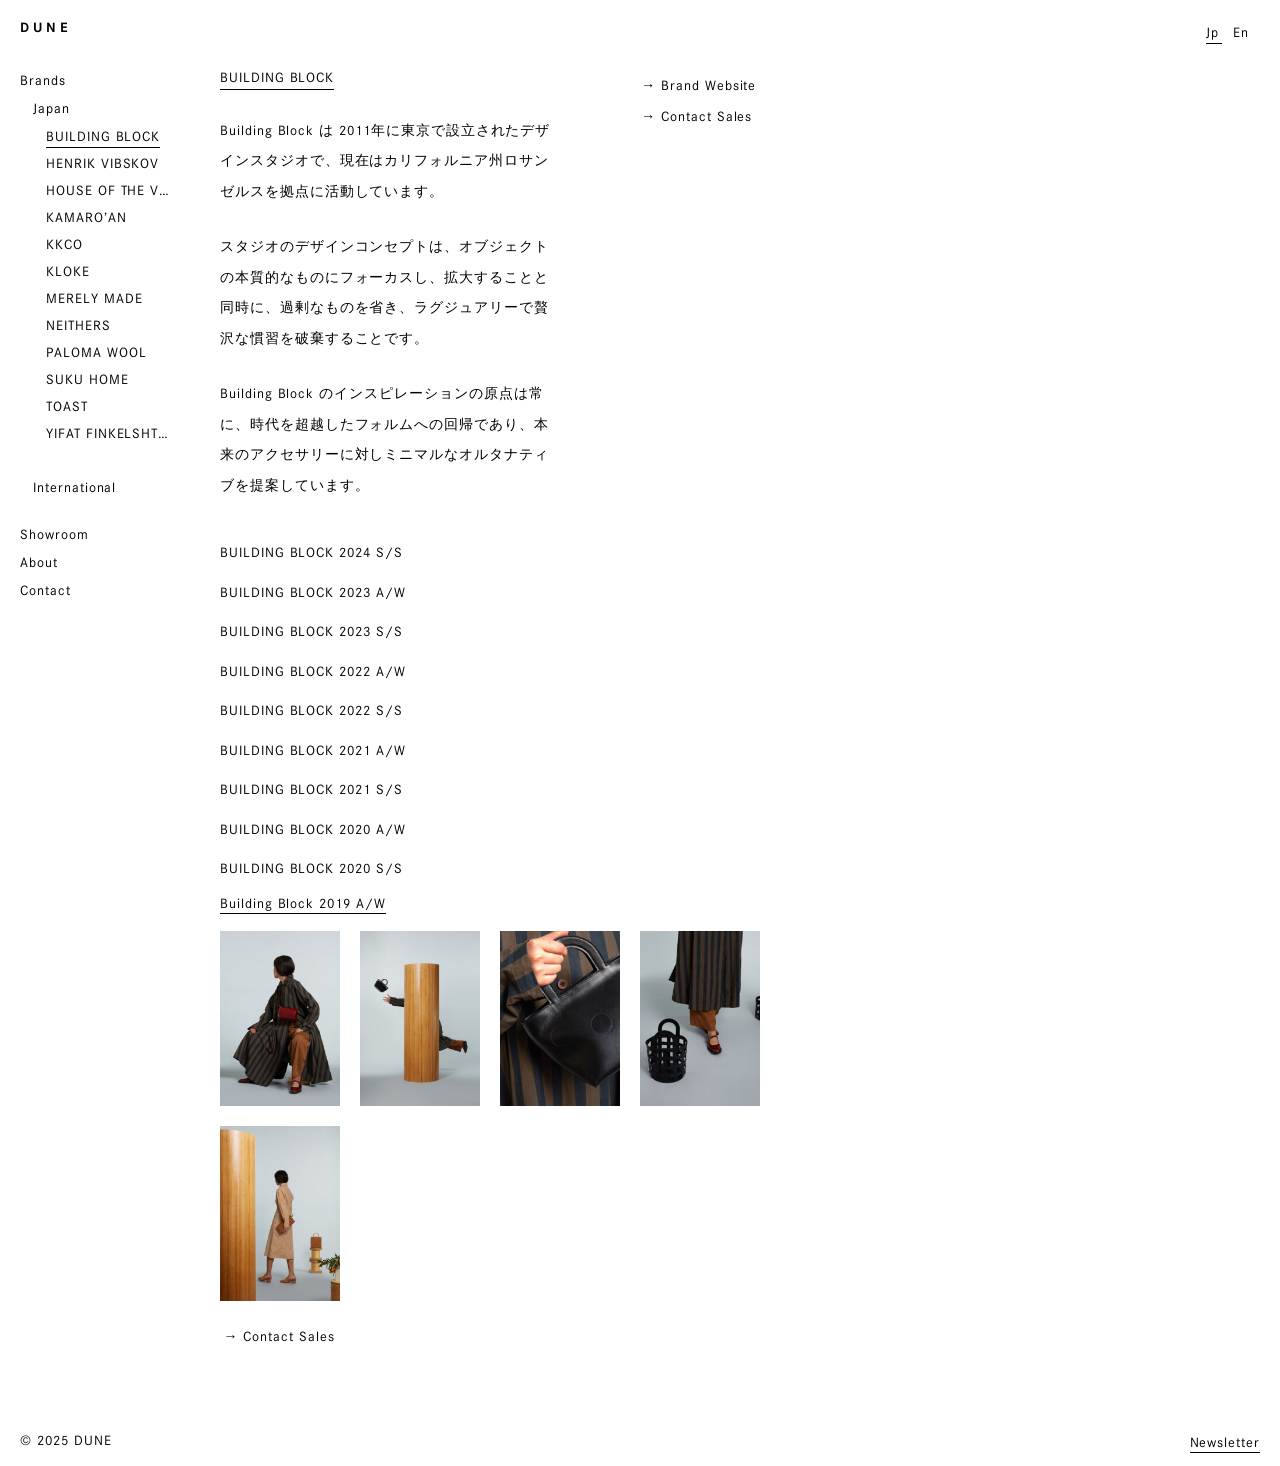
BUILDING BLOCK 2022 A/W (313, 671)
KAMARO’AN (86, 217)
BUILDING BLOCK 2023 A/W (313, 592)
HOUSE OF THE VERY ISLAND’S (111, 190)
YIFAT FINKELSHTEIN (111, 433)
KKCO (64, 244)
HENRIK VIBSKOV (102, 163)
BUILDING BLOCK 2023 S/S (311, 631)
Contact (45, 590)
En (1241, 32)
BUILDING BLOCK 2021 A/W (313, 750)
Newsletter (1225, 1442)
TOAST (67, 406)
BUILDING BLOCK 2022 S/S (311, 710)
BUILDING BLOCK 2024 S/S (311, 552)
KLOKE (68, 271)
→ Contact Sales (696, 116)
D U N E (44, 27)
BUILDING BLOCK (103, 136)
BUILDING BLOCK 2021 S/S (311, 789)
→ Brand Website (698, 85)
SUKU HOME (87, 379)
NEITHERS (78, 325)
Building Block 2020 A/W (313, 829)
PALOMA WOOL (96, 352)
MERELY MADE (94, 298)
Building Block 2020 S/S (311, 868)
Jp (1212, 32)
